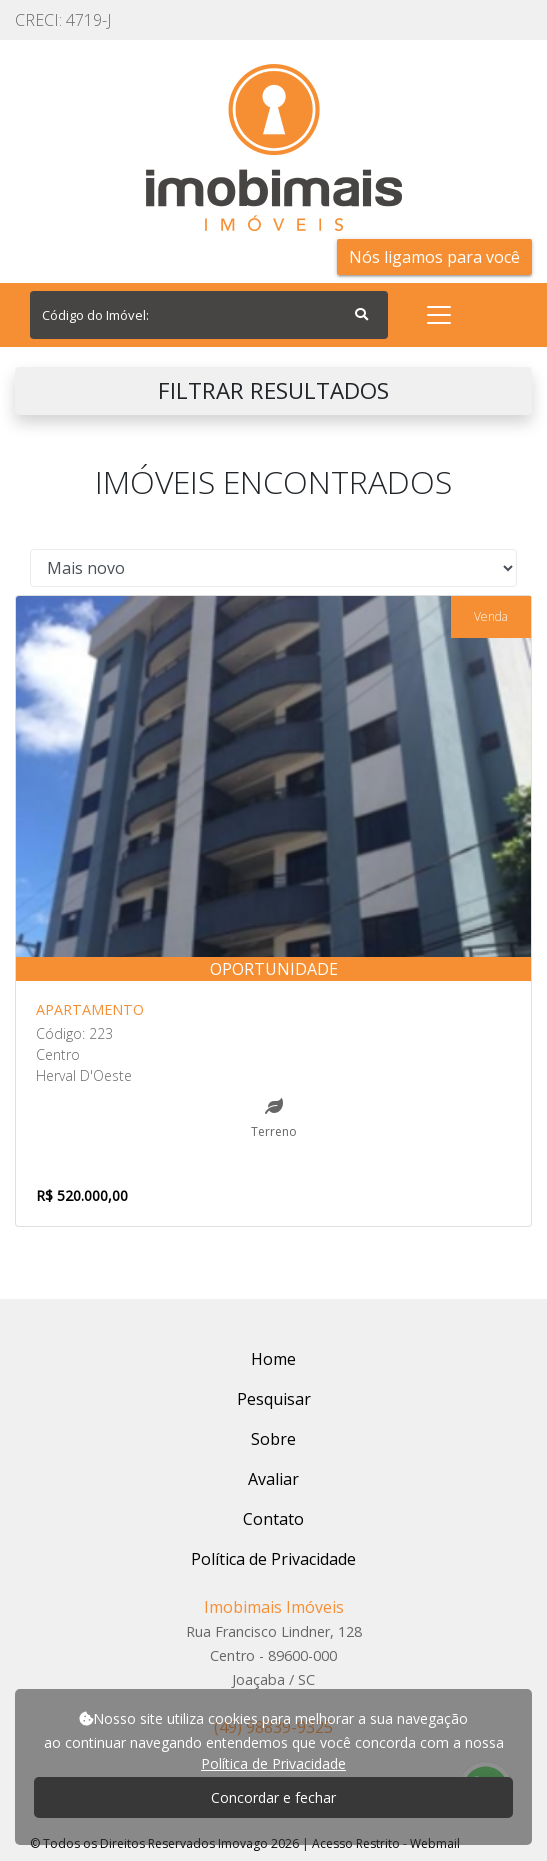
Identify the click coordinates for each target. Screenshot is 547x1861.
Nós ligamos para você (434, 257)
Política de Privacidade (273, 1763)
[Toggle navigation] (439, 315)
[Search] (209, 315)
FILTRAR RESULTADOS (273, 390)
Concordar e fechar (273, 1797)
